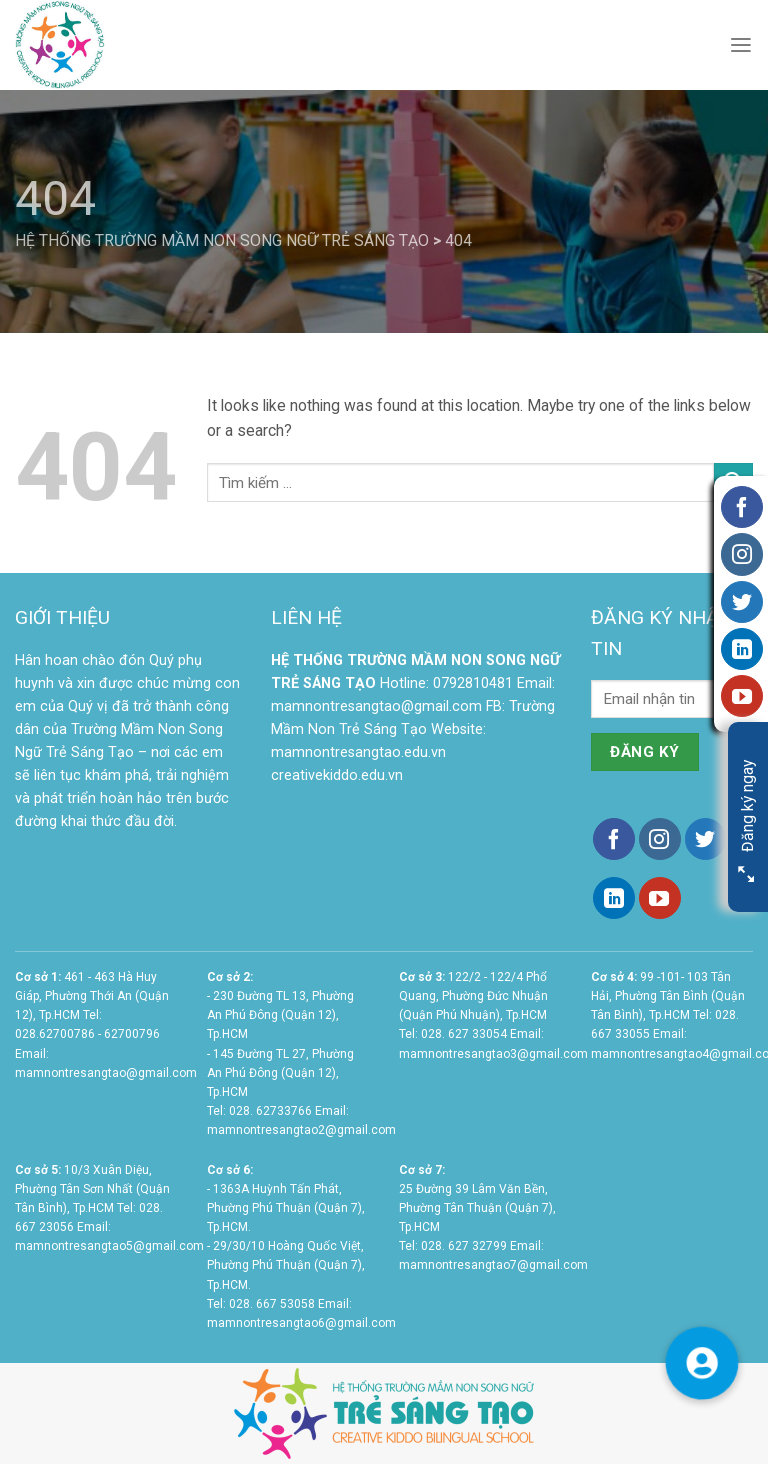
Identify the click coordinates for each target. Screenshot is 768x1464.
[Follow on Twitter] (706, 839)
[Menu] (741, 45)
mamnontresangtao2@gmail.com (301, 1130)
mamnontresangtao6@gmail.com (301, 1323)
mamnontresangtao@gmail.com (376, 706)
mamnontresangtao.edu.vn (358, 752)
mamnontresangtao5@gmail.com (109, 1246)
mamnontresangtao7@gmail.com (493, 1265)
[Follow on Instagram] (660, 839)
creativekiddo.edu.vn (337, 775)
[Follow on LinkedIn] (614, 898)
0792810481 (473, 683)
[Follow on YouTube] (660, 898)
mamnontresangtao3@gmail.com (493, 1054)
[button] (701, 1362)
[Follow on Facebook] (614, 839)
